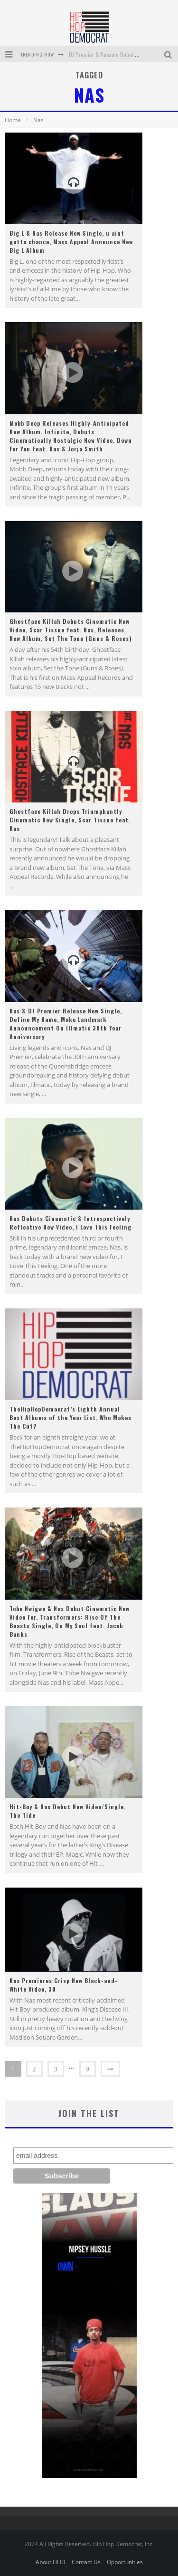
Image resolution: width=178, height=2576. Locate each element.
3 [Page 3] (56, 2068)
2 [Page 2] (34, 2068)
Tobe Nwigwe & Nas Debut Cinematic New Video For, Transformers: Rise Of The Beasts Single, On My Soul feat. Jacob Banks (69, 1621)
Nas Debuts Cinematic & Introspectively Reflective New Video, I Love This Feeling (70, 1222)
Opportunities (125, 2562)
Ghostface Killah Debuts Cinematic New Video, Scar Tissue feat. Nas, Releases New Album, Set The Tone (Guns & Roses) (70, 629)
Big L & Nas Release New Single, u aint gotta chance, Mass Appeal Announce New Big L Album (71, 241)
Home (13, 120)
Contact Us (86, 2562)
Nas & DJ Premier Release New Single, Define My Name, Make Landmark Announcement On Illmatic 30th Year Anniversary (65, 1023)
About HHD (51, 2562)
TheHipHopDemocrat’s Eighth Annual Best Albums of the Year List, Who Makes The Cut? (70, 1417)
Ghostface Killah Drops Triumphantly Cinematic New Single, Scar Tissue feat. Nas (70, 819)
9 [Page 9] (87, 2068)
